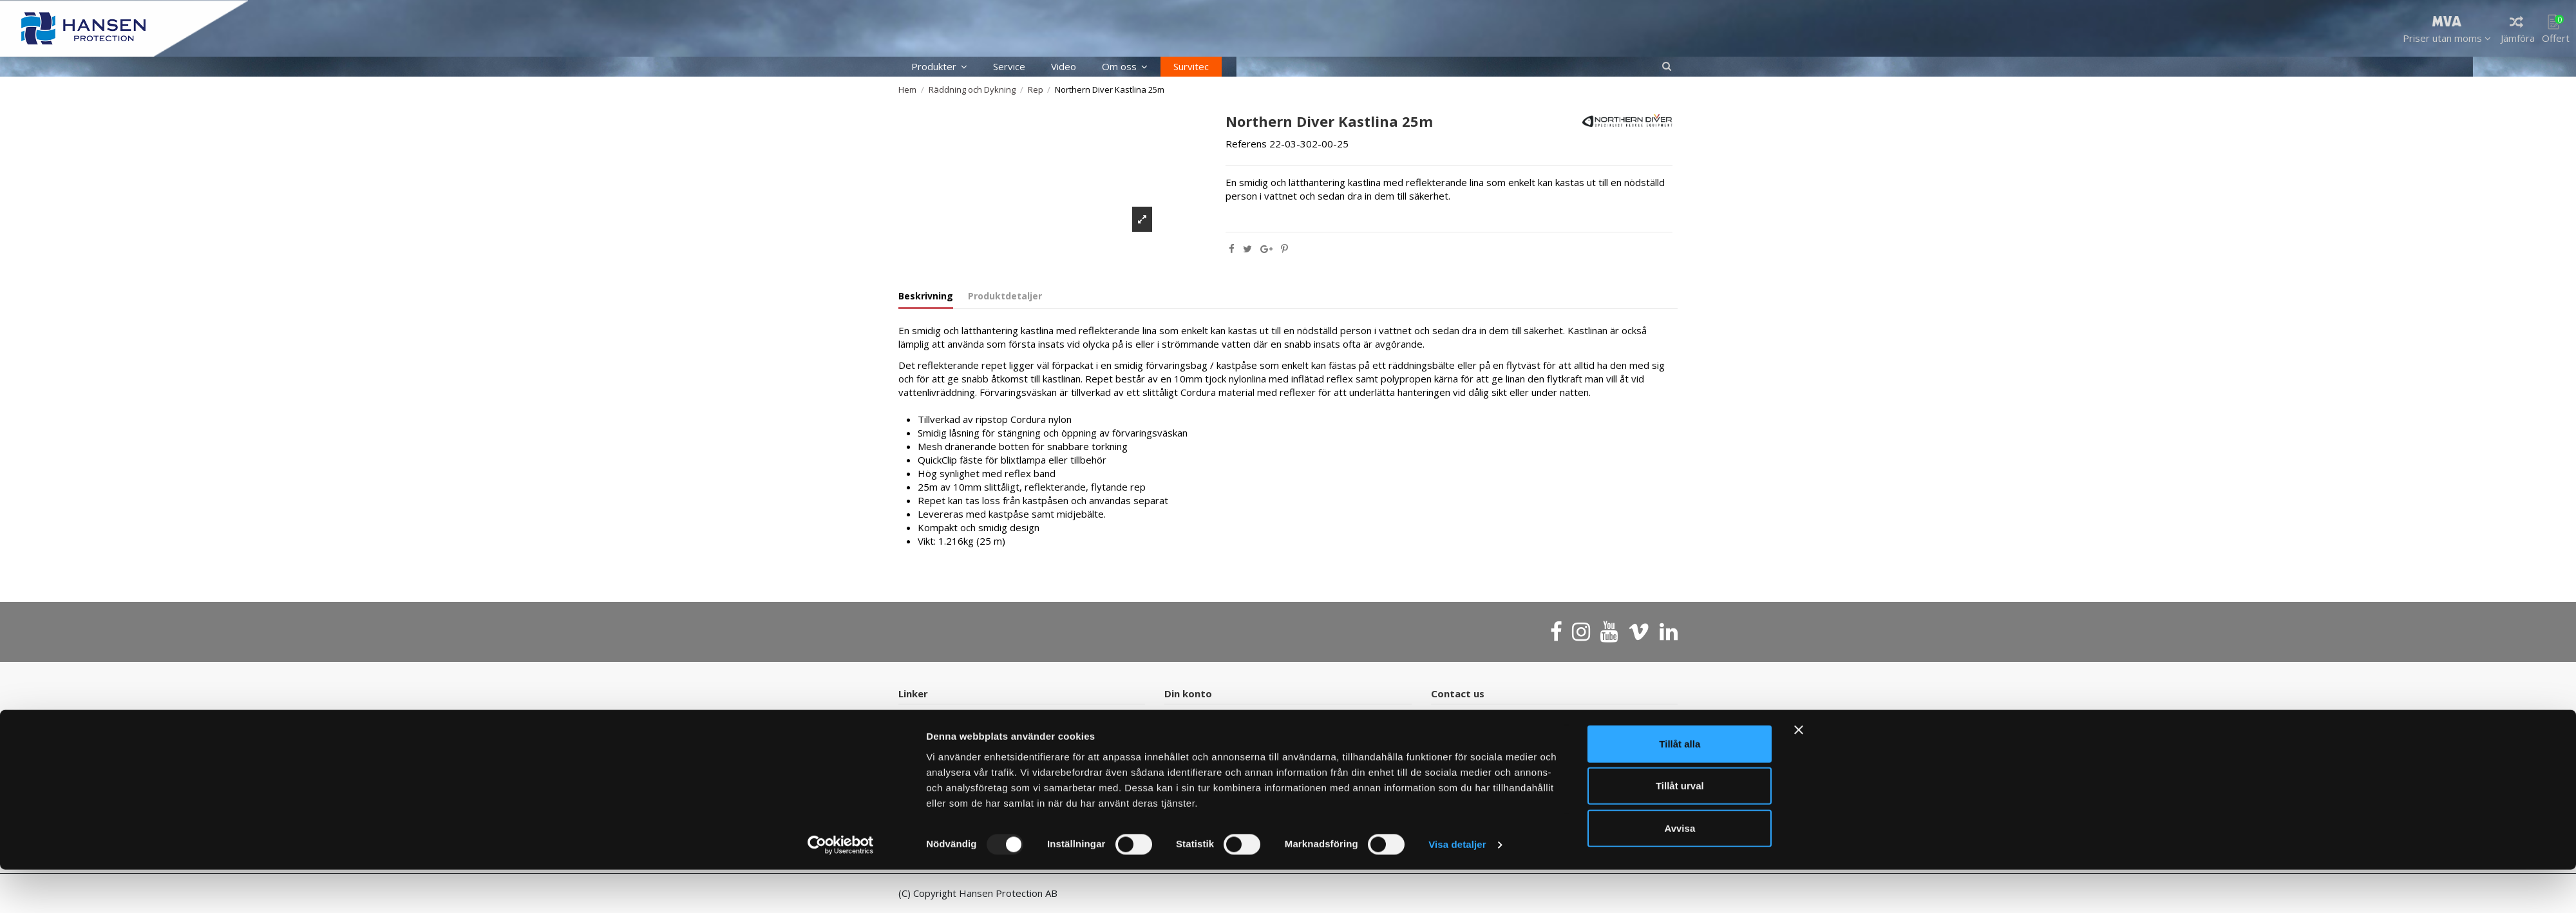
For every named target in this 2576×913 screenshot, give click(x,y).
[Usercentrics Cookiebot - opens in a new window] (840, 888)
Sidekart (924, 735)
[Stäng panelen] (1798, 772)
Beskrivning (925, 296)
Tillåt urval (1680, 829)
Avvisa (1679, 870)
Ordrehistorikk (1204, 718)
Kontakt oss (933, 718)
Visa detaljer (1457, 887)
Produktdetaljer (1005, 296)
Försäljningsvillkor (1211, 735)
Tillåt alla (1679, 786)
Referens (1246, 143)
